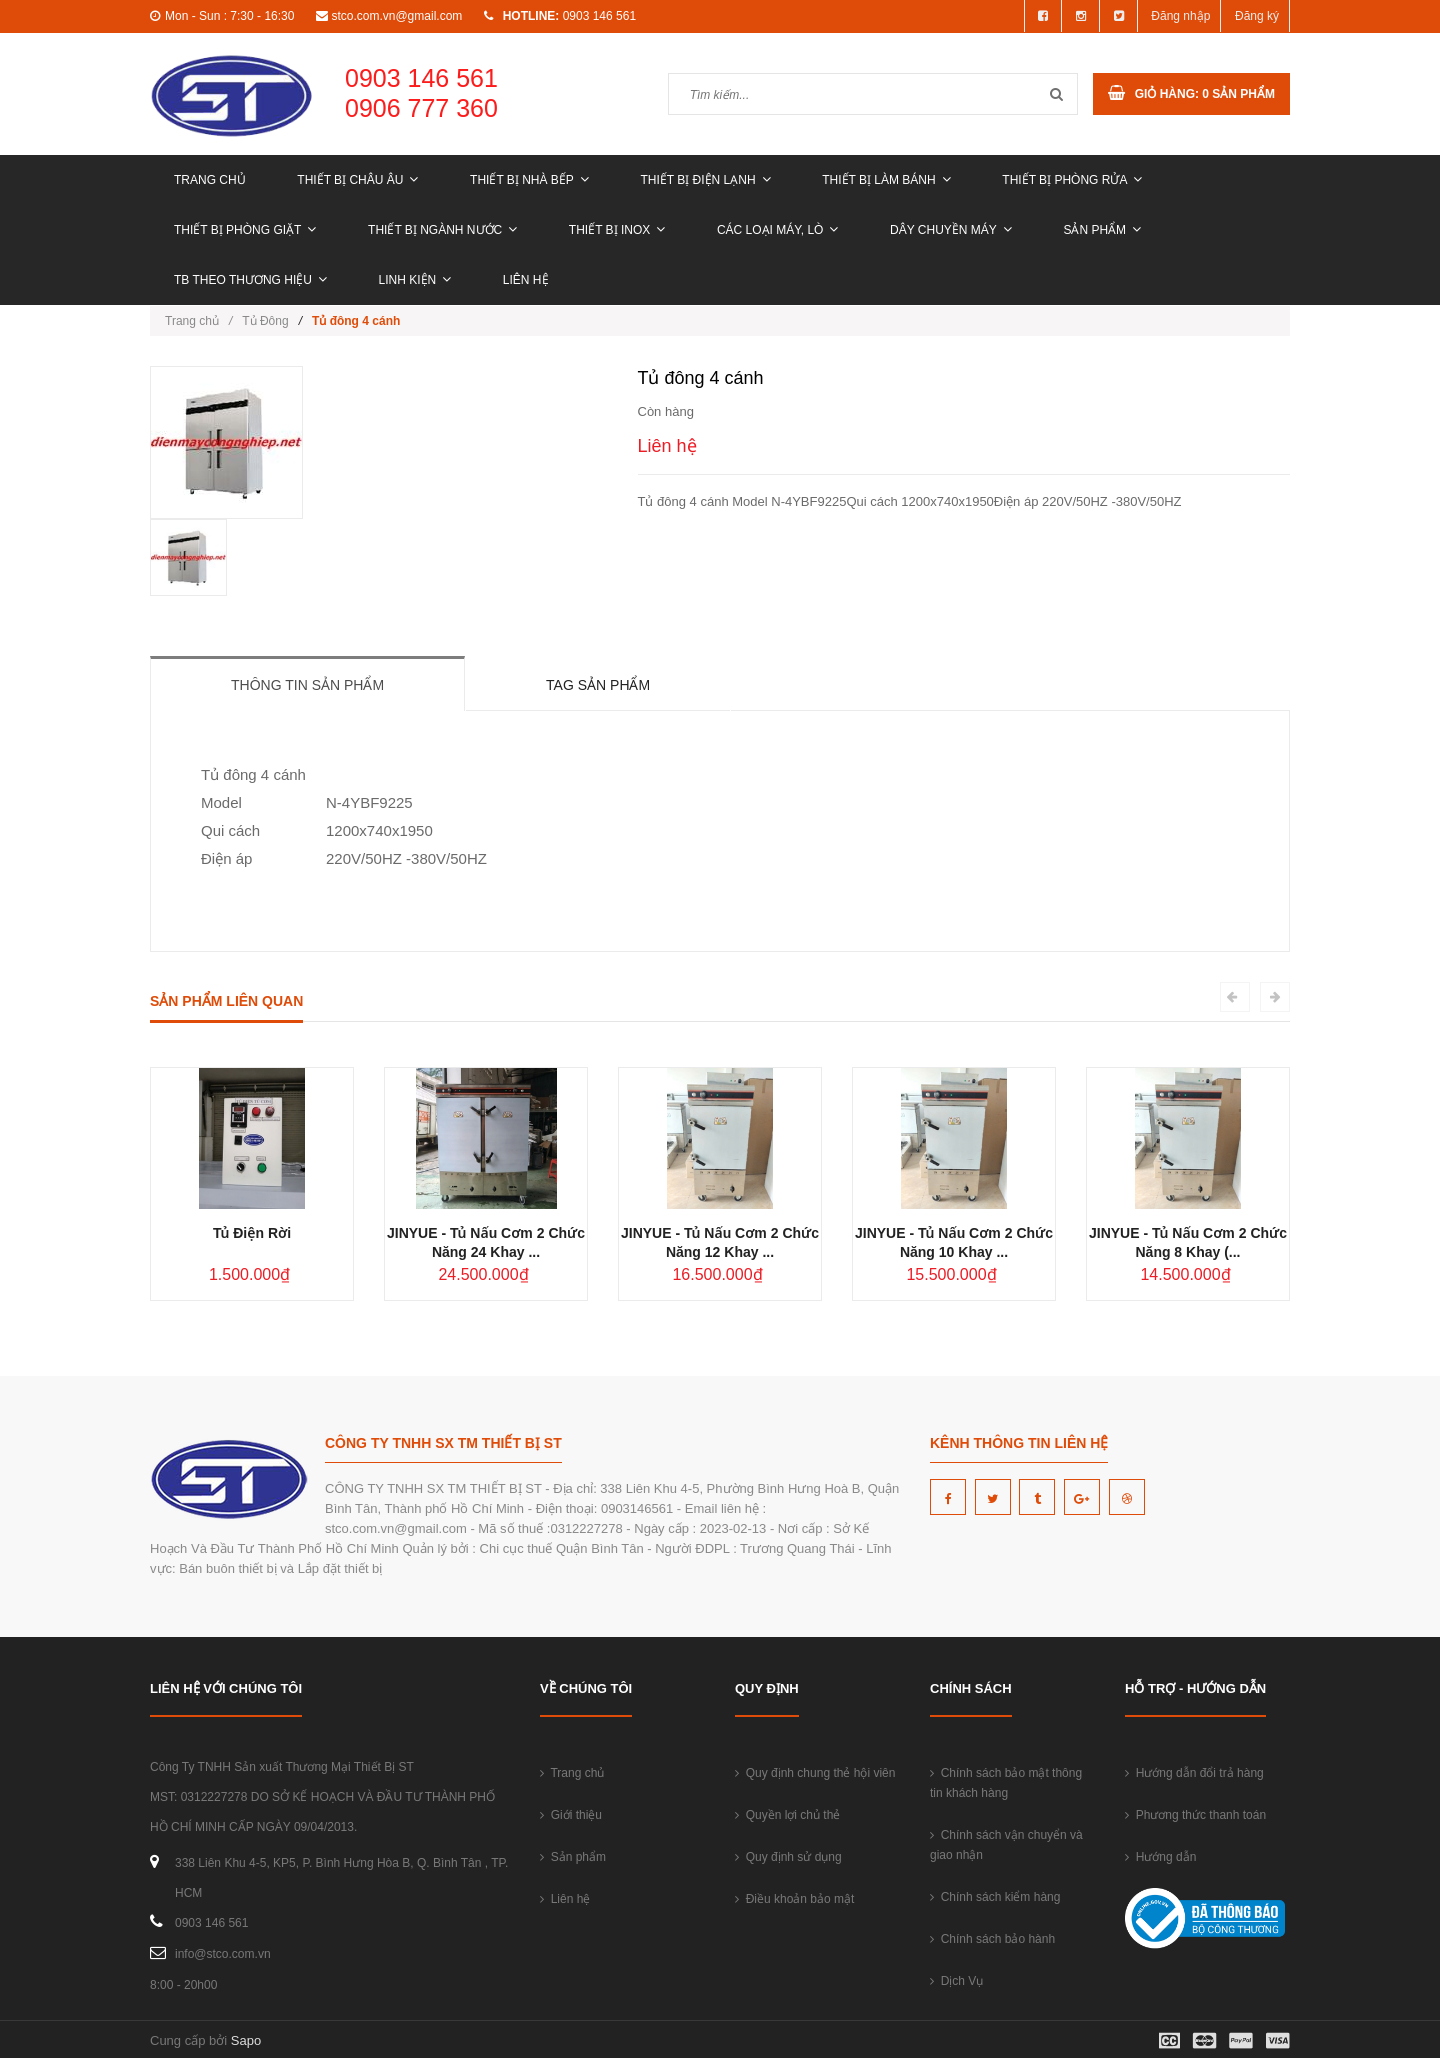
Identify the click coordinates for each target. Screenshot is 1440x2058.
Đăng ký (1257, 16)
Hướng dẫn (1160, 1857)
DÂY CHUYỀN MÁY (951, 230)
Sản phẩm (1102, 230)
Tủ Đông (265, 321)
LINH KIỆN (415, 280)
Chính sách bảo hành (992, 1939)
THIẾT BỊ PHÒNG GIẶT (245, 230)
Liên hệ (526, 280)
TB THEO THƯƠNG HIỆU (250, 280)
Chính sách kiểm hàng (995, 1897)
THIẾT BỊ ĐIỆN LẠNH (705, 180)
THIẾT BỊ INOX (617, 230)
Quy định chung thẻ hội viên (815, 1773)
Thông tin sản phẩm (307, 685)
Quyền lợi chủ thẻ (787, 1815)
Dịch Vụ (956, 1981)
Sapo (246, 2040)
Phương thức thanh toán (1195, 1815)
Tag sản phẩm (598, 685)
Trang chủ (210, 180)
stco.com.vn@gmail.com (396, 16)
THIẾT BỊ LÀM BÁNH (886, 180)
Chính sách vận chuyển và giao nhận (1006, 1845)
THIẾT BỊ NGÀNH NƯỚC (442, 230)
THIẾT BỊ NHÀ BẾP (529, 180)
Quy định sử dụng (788, 1857)
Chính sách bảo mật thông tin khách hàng (1006, 1783)
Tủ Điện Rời (252, 1233)
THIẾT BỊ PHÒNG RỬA (1072, 180)
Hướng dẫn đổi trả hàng (1194, 1773)
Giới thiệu (571, 1815)
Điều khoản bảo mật (794, 1899)
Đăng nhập (1180, 16)
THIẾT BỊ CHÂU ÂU (357, 180)
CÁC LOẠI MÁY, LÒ (777, 230)
